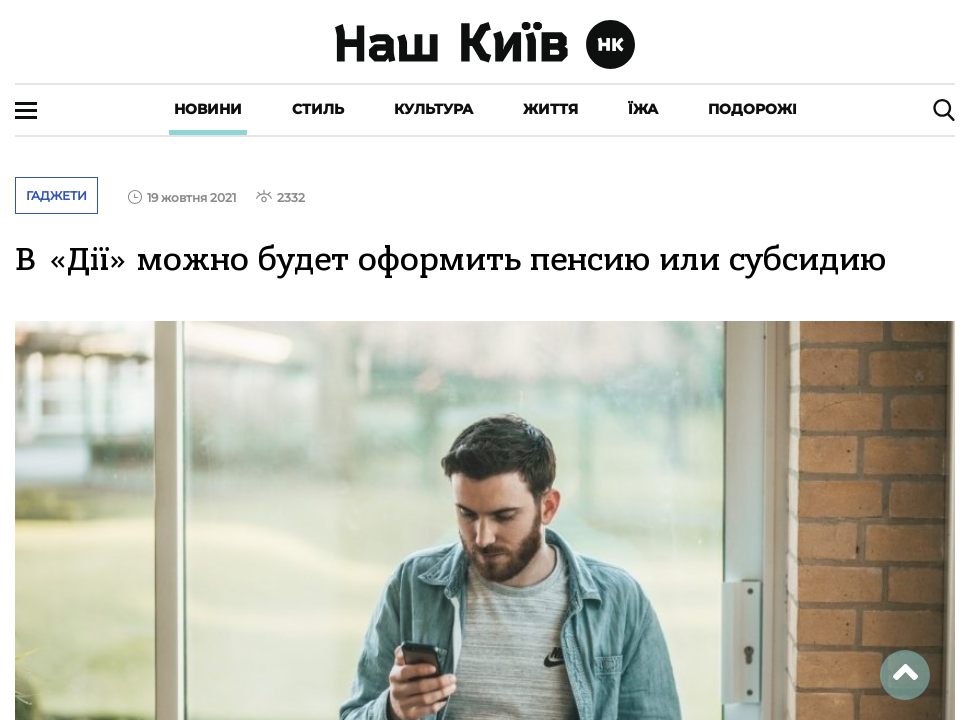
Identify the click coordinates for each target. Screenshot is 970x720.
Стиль (318, 109)
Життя (550, 109)
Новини (208, 109)
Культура (433, 109)
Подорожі (752, 109)
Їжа (643, 109)
